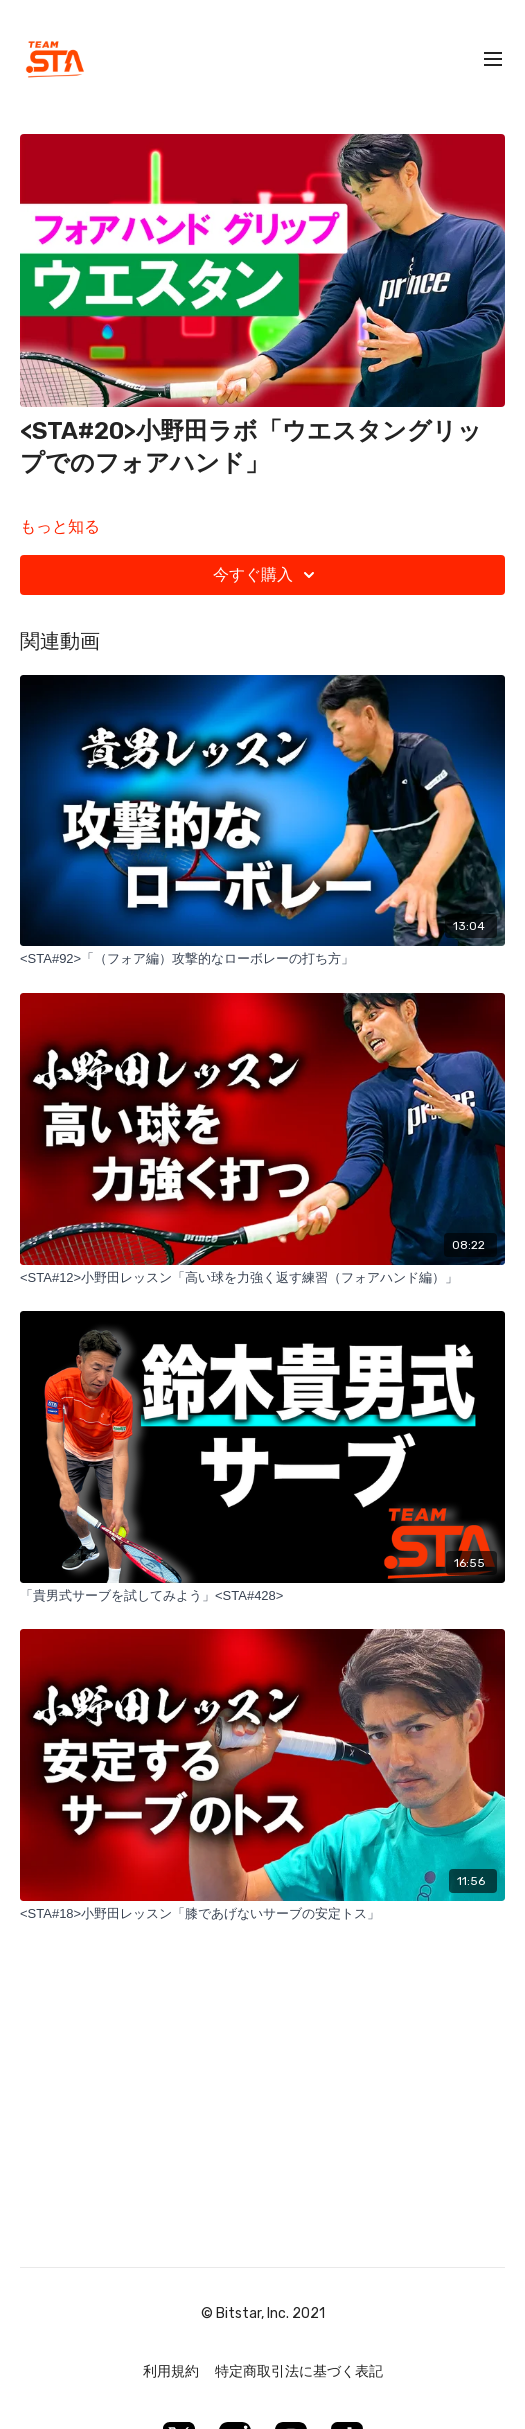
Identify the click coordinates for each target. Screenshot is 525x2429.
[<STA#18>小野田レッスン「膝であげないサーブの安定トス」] (262, 1914)
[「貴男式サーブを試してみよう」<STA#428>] (262, 1596)
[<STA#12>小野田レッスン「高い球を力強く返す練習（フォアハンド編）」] (262, 1278)
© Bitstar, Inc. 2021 (263, 2314)
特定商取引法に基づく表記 (299, 2371)
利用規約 (171, 2371)
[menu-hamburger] (493, 59)
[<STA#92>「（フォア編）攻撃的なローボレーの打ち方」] (262, 959)
